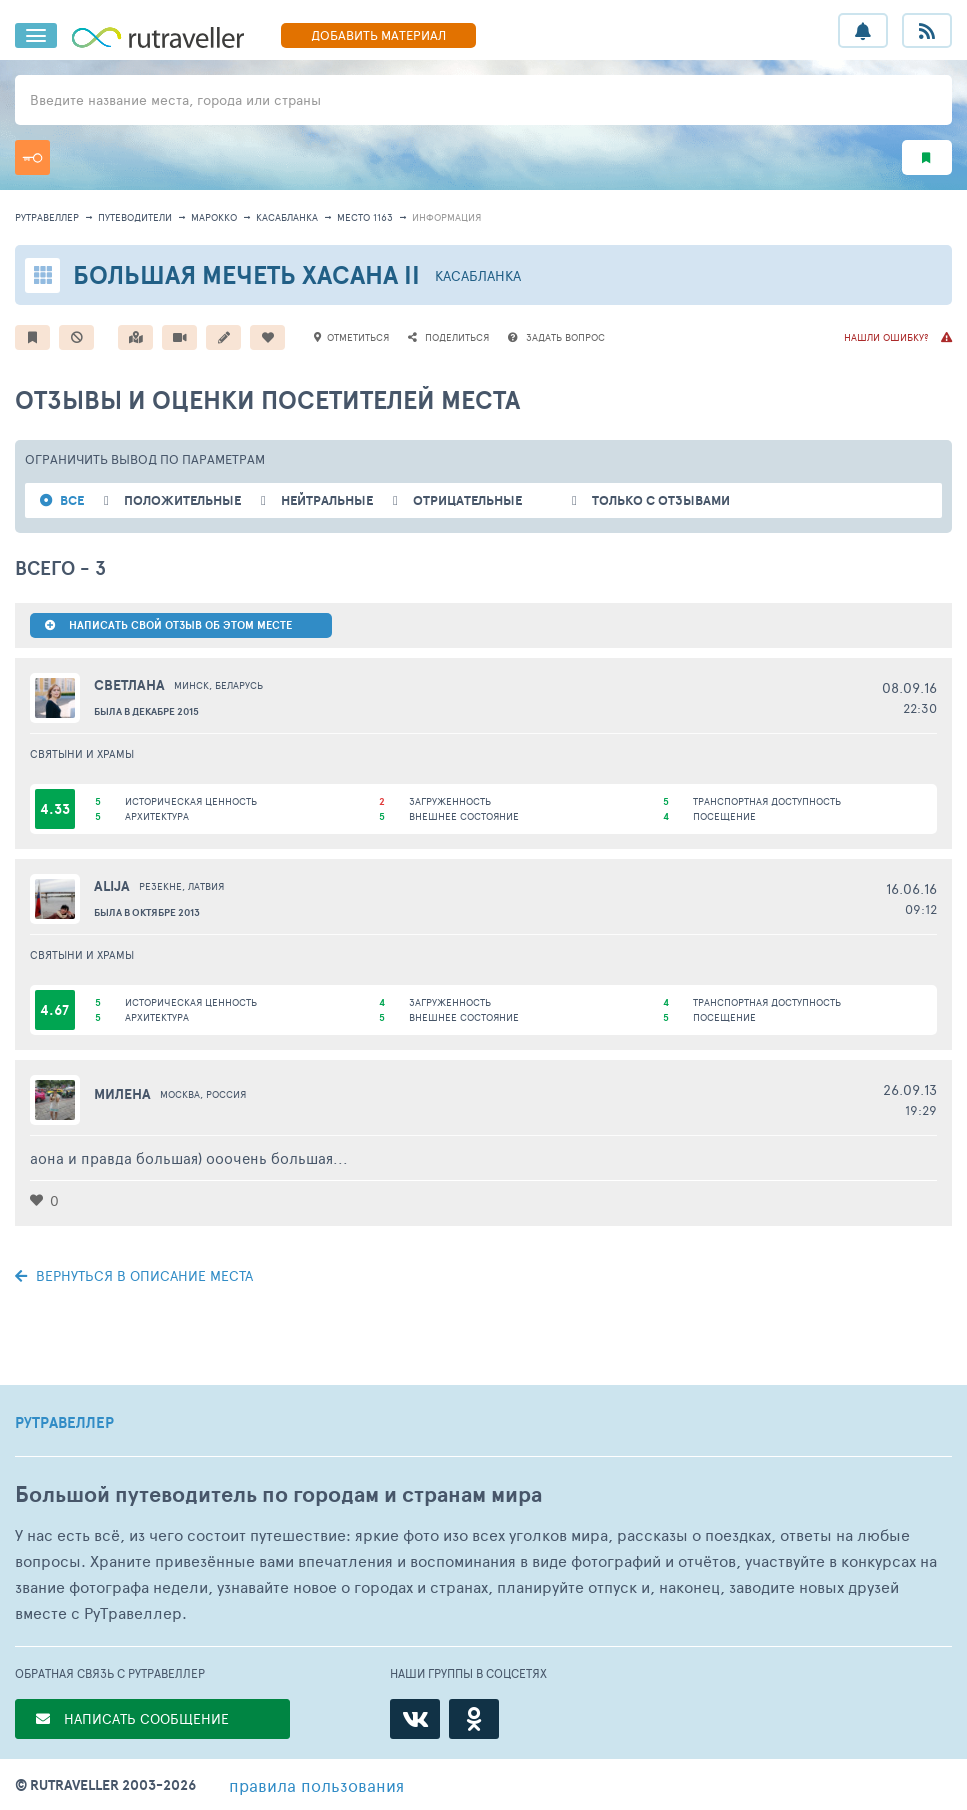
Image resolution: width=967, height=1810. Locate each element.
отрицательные (467, 500)
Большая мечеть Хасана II (246, 274)
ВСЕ (72, 500)
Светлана (129, 685)
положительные (182, 500)
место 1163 (365, 217)
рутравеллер (47, 217)
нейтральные (327, 500)
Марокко (214, 217)
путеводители (135, 217)
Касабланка (287, 217)
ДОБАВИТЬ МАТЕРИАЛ (378, 35)
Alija (112, 886)
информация (446, 217)
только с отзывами (661, 500)
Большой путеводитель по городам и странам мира (278, 1494)
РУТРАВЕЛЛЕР (64, 1423)
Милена (122, 1094)
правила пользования (316, 1785)
